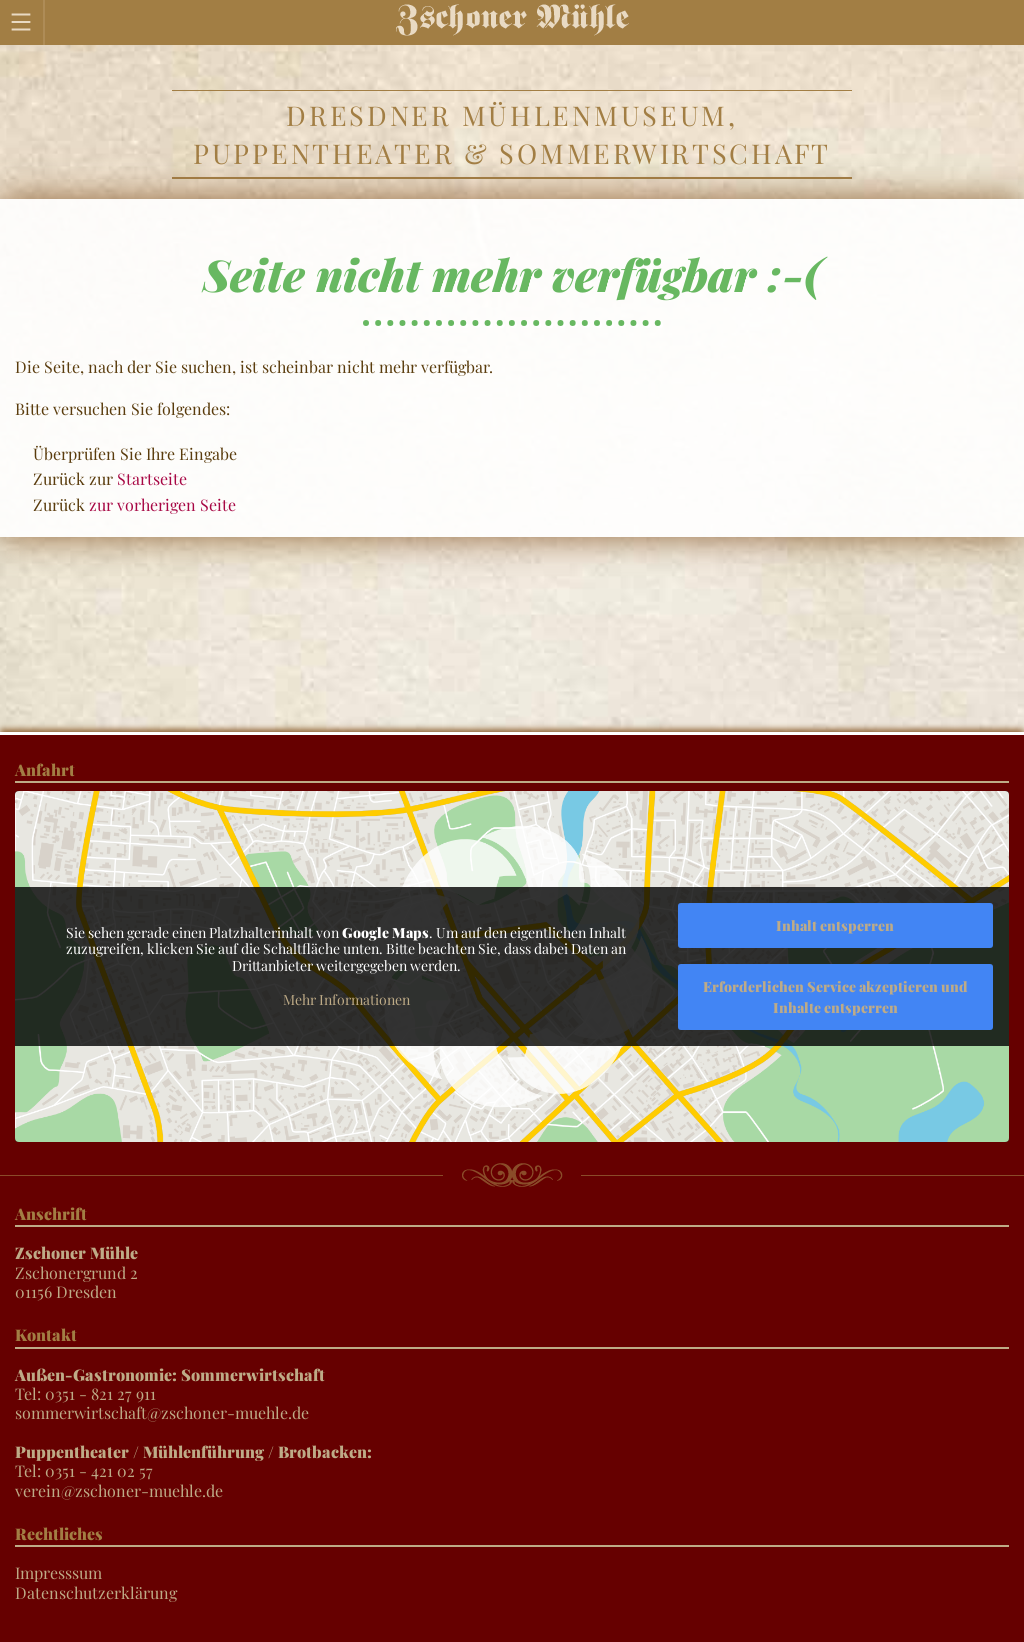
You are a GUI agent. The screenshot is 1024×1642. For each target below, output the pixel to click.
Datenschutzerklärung (96, 1592)
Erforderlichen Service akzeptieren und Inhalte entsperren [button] (835, 997)
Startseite (152, 478)
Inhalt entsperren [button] (835, 925)
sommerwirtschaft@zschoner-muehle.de (162, 1412)
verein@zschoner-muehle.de (119, 1490)
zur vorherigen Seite (162, 504)
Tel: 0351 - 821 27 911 (170, 1384)
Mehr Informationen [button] (346, 1000)
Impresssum (58, 1572)
